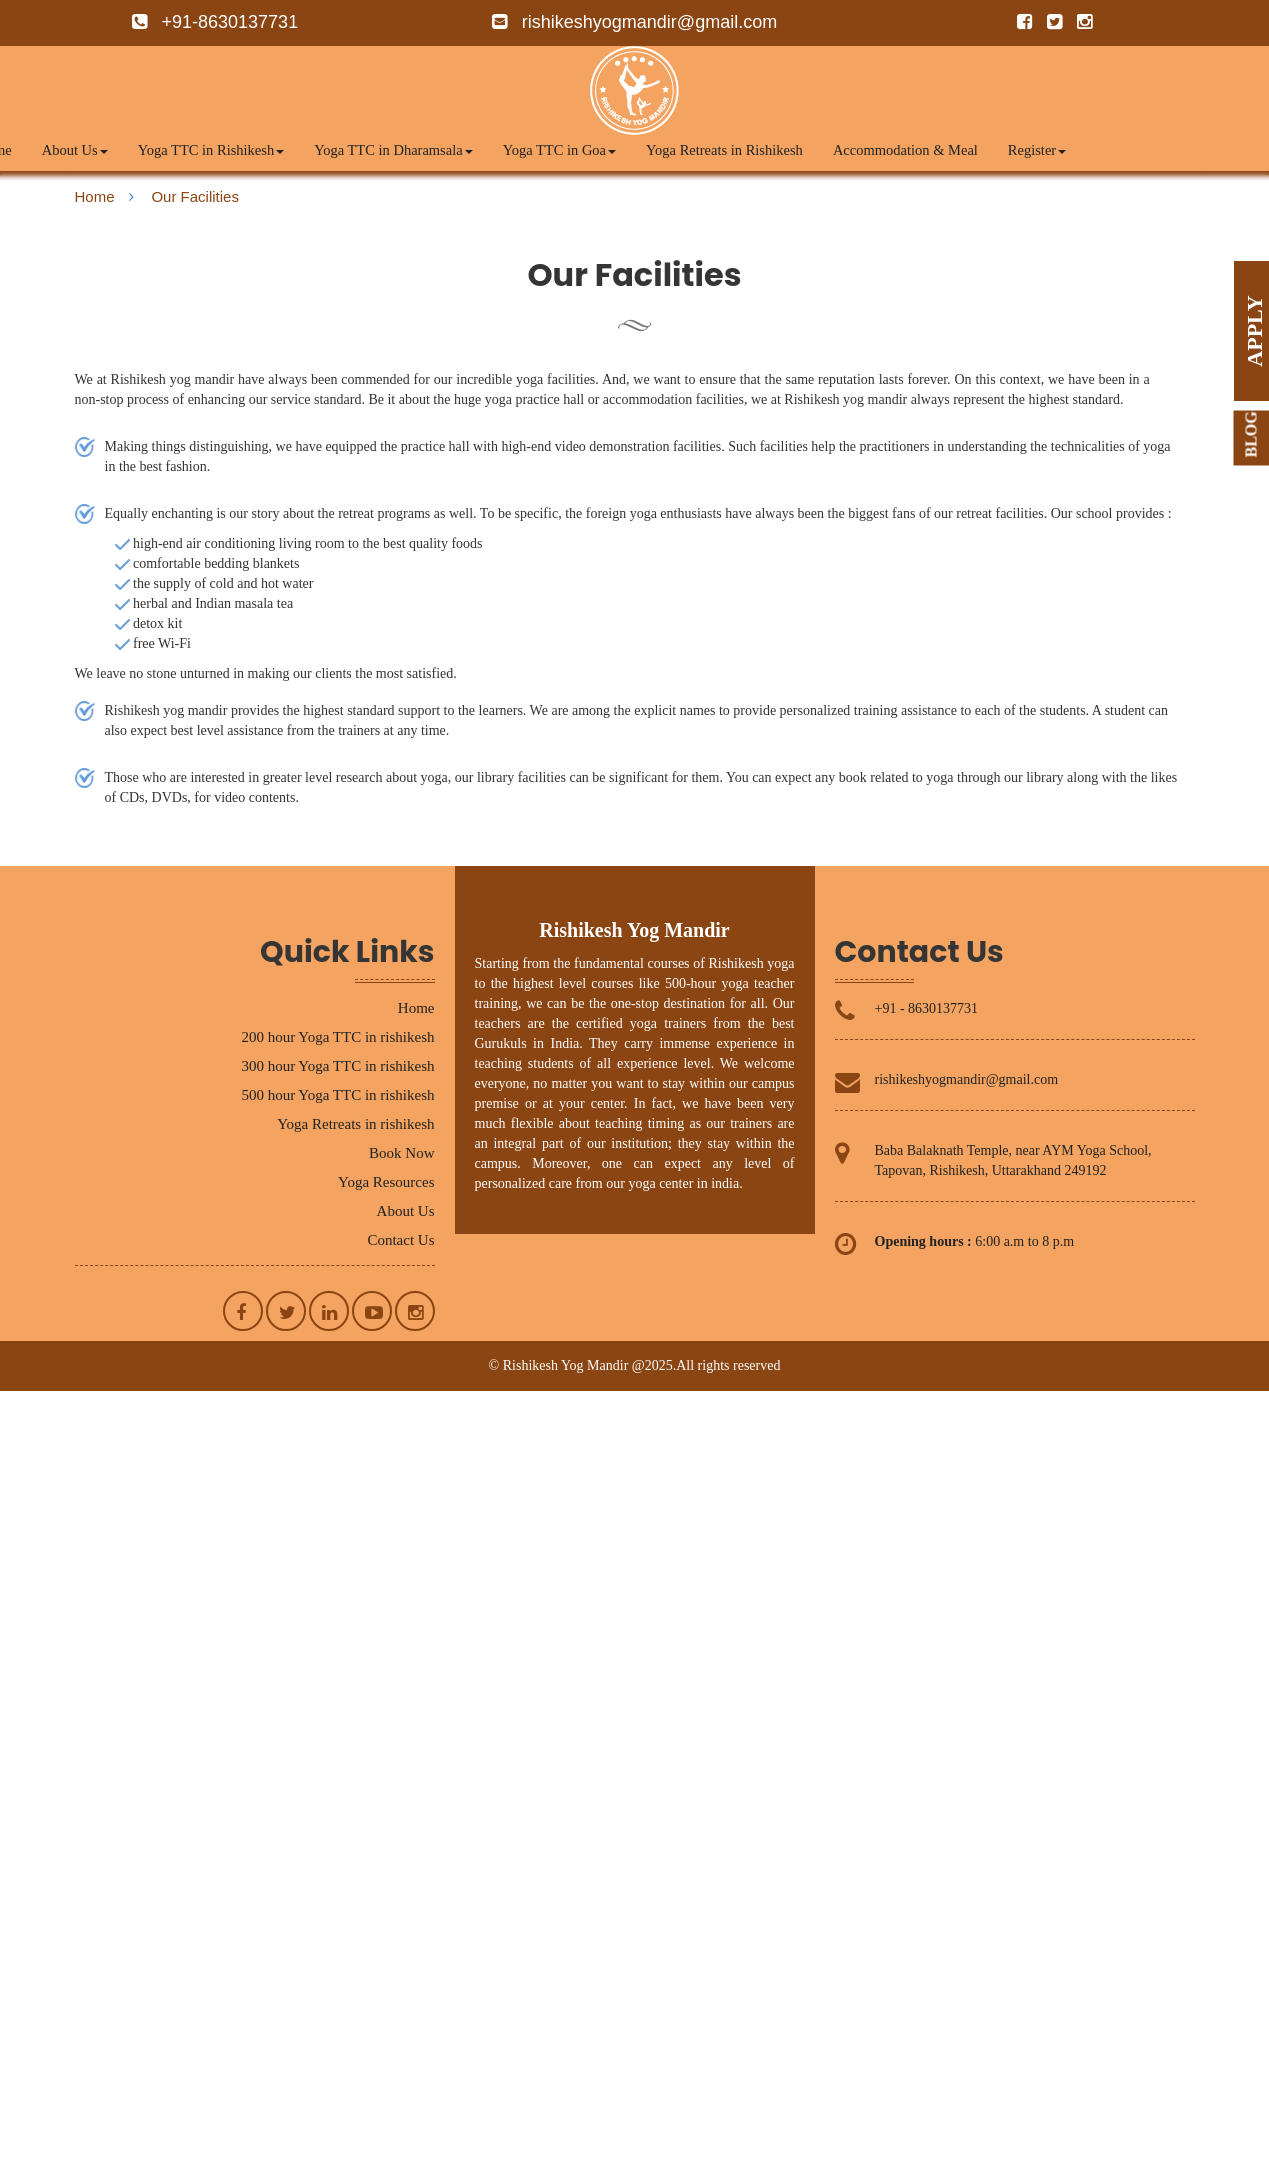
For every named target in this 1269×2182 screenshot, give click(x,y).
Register (1037, 150)
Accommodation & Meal (905, 150)
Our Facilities (195, 196)
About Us (75, 150)
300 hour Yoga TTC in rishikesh (337, 1066)
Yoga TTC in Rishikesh (211, 150)
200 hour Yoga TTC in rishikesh (337, 1037)
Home (95, 196)
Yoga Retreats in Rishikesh (724, 150)
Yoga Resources (386, 1182)
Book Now (401, 1153)
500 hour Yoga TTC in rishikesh (337, 1095)
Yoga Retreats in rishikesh (355, 1124)
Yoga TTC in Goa (559, 150)
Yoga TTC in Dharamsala (393, 150)
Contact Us (400, 1240)
